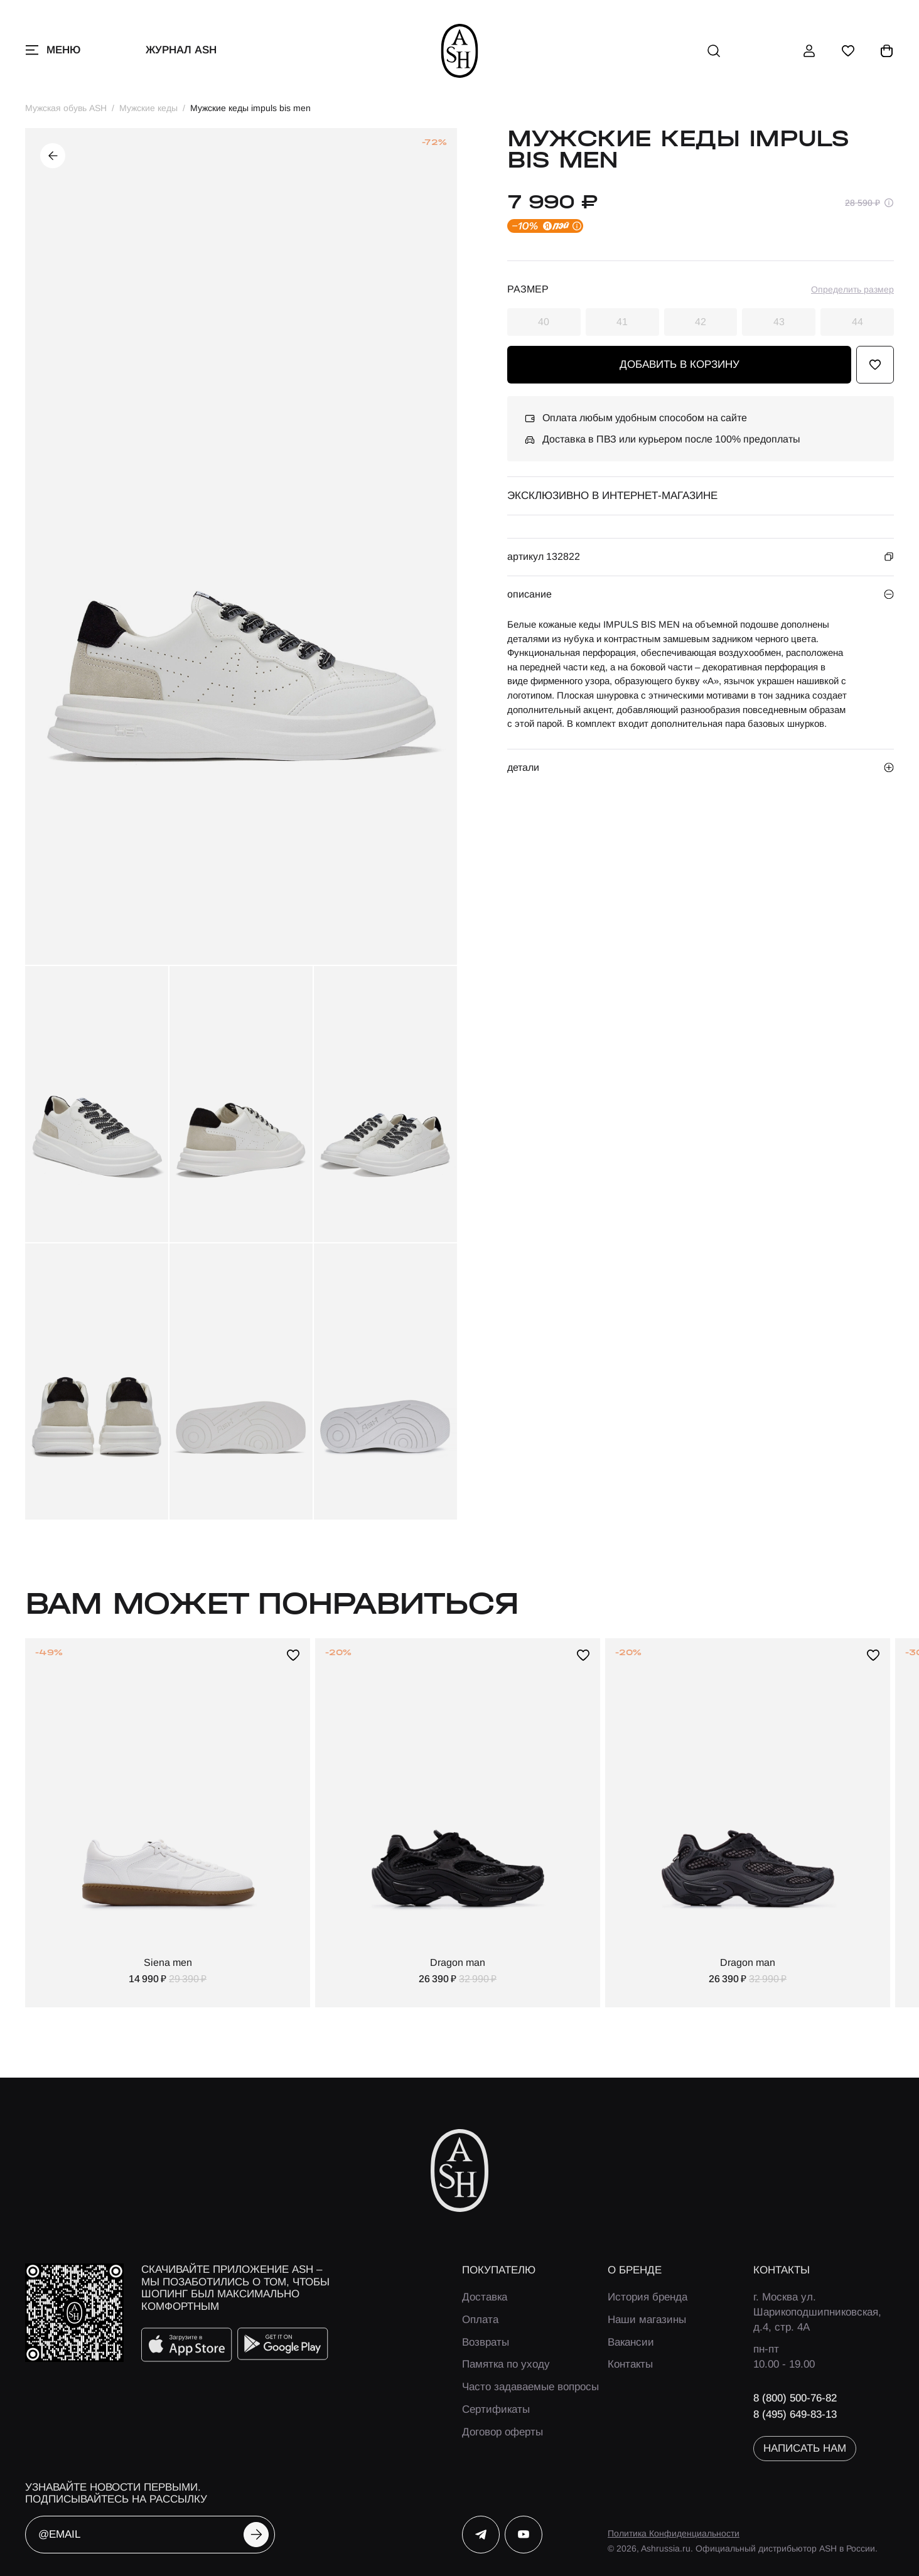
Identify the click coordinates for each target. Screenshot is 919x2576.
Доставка (484, 2297)
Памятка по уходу (506, 2364)
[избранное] (848, 51)
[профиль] (809, 51)
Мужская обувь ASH (66, 108)
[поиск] (714, 51)
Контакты (630, 2364)
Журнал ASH (181, 50)
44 (857, 321)
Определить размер (852, 289)
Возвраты (485, 2342)
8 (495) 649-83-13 (795, 2414)
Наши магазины (647, 2320)
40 (543, 321)
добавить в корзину (679, 364)
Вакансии (631, 2342)
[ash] (459, 51)
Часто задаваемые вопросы (530, 2387)
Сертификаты (496, 2409)
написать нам (804, 2448)
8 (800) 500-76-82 (795, 2398)
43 (779, 321)
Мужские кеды (148, 108)
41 (622, 321)
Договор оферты (502, 2432)
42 (700, 321)
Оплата (480, 2320)
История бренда (647, 2297)
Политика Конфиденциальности (673, 2533)
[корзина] (887, 51)
